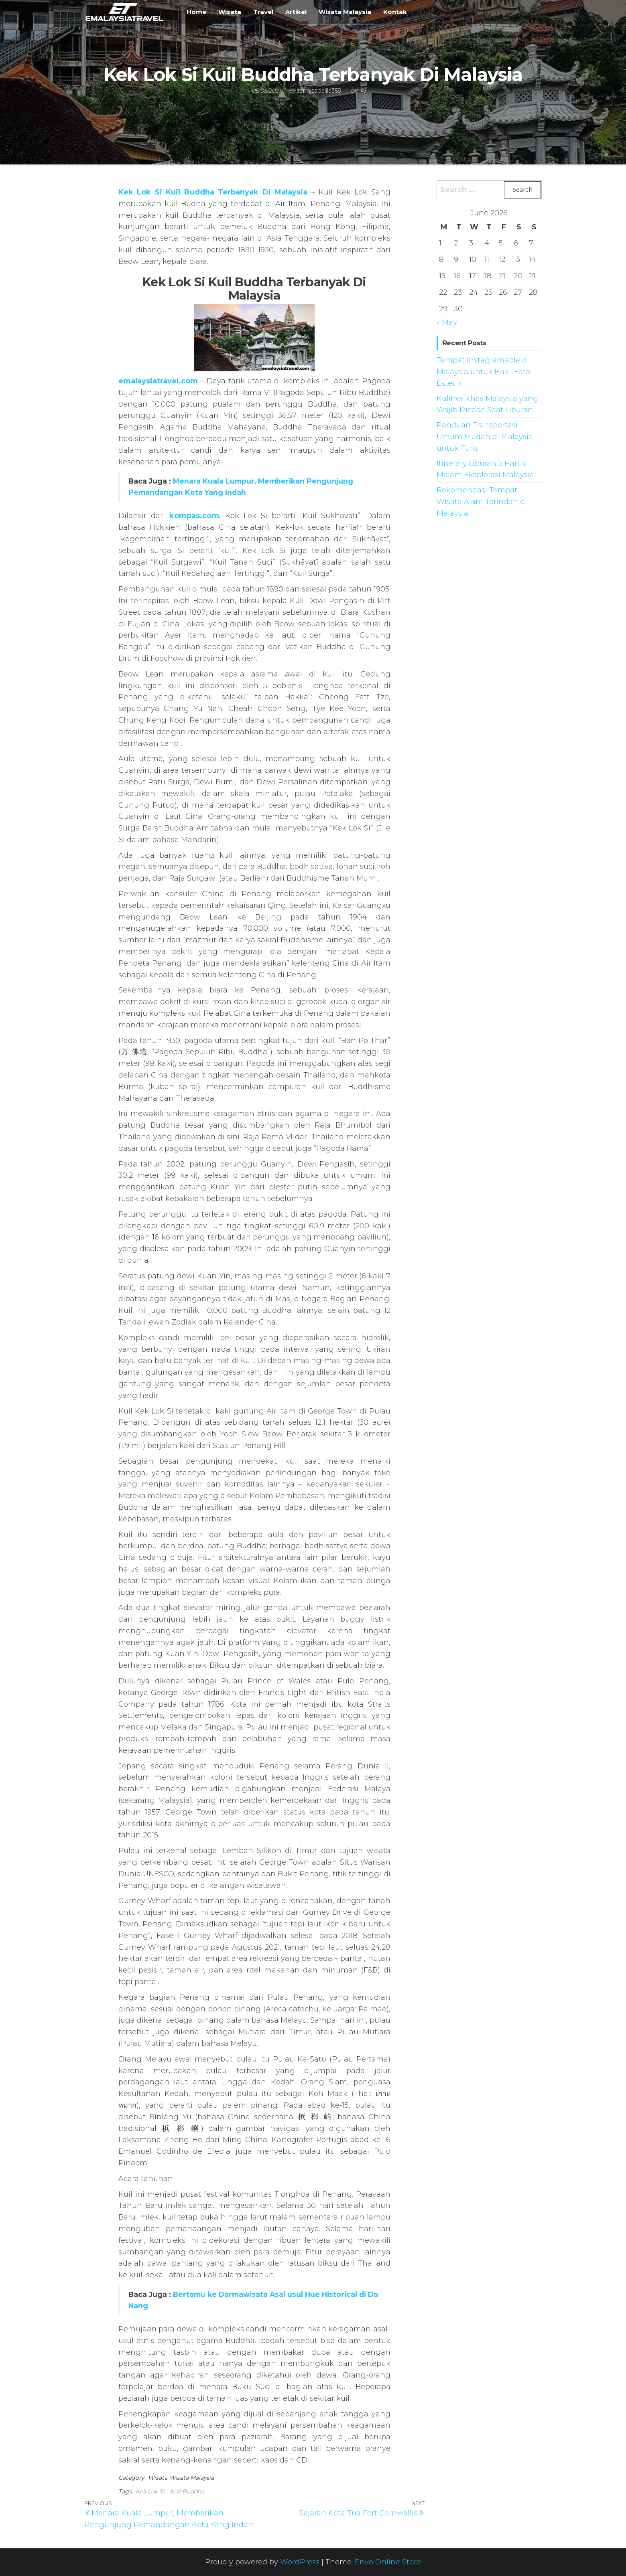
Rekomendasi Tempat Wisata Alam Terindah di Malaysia (482, 502)
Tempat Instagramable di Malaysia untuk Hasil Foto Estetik (483, 372)
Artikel (296, 12)
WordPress (299, 2562)
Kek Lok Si (150, 2491)
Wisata (229, 12)
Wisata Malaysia (345, 12)
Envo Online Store (388, 2562)
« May (447, 322)
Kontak (395, 12)
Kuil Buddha (187, 2491)
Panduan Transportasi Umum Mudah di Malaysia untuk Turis (485, 437)
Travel (263, 12)
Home (196, 12)
